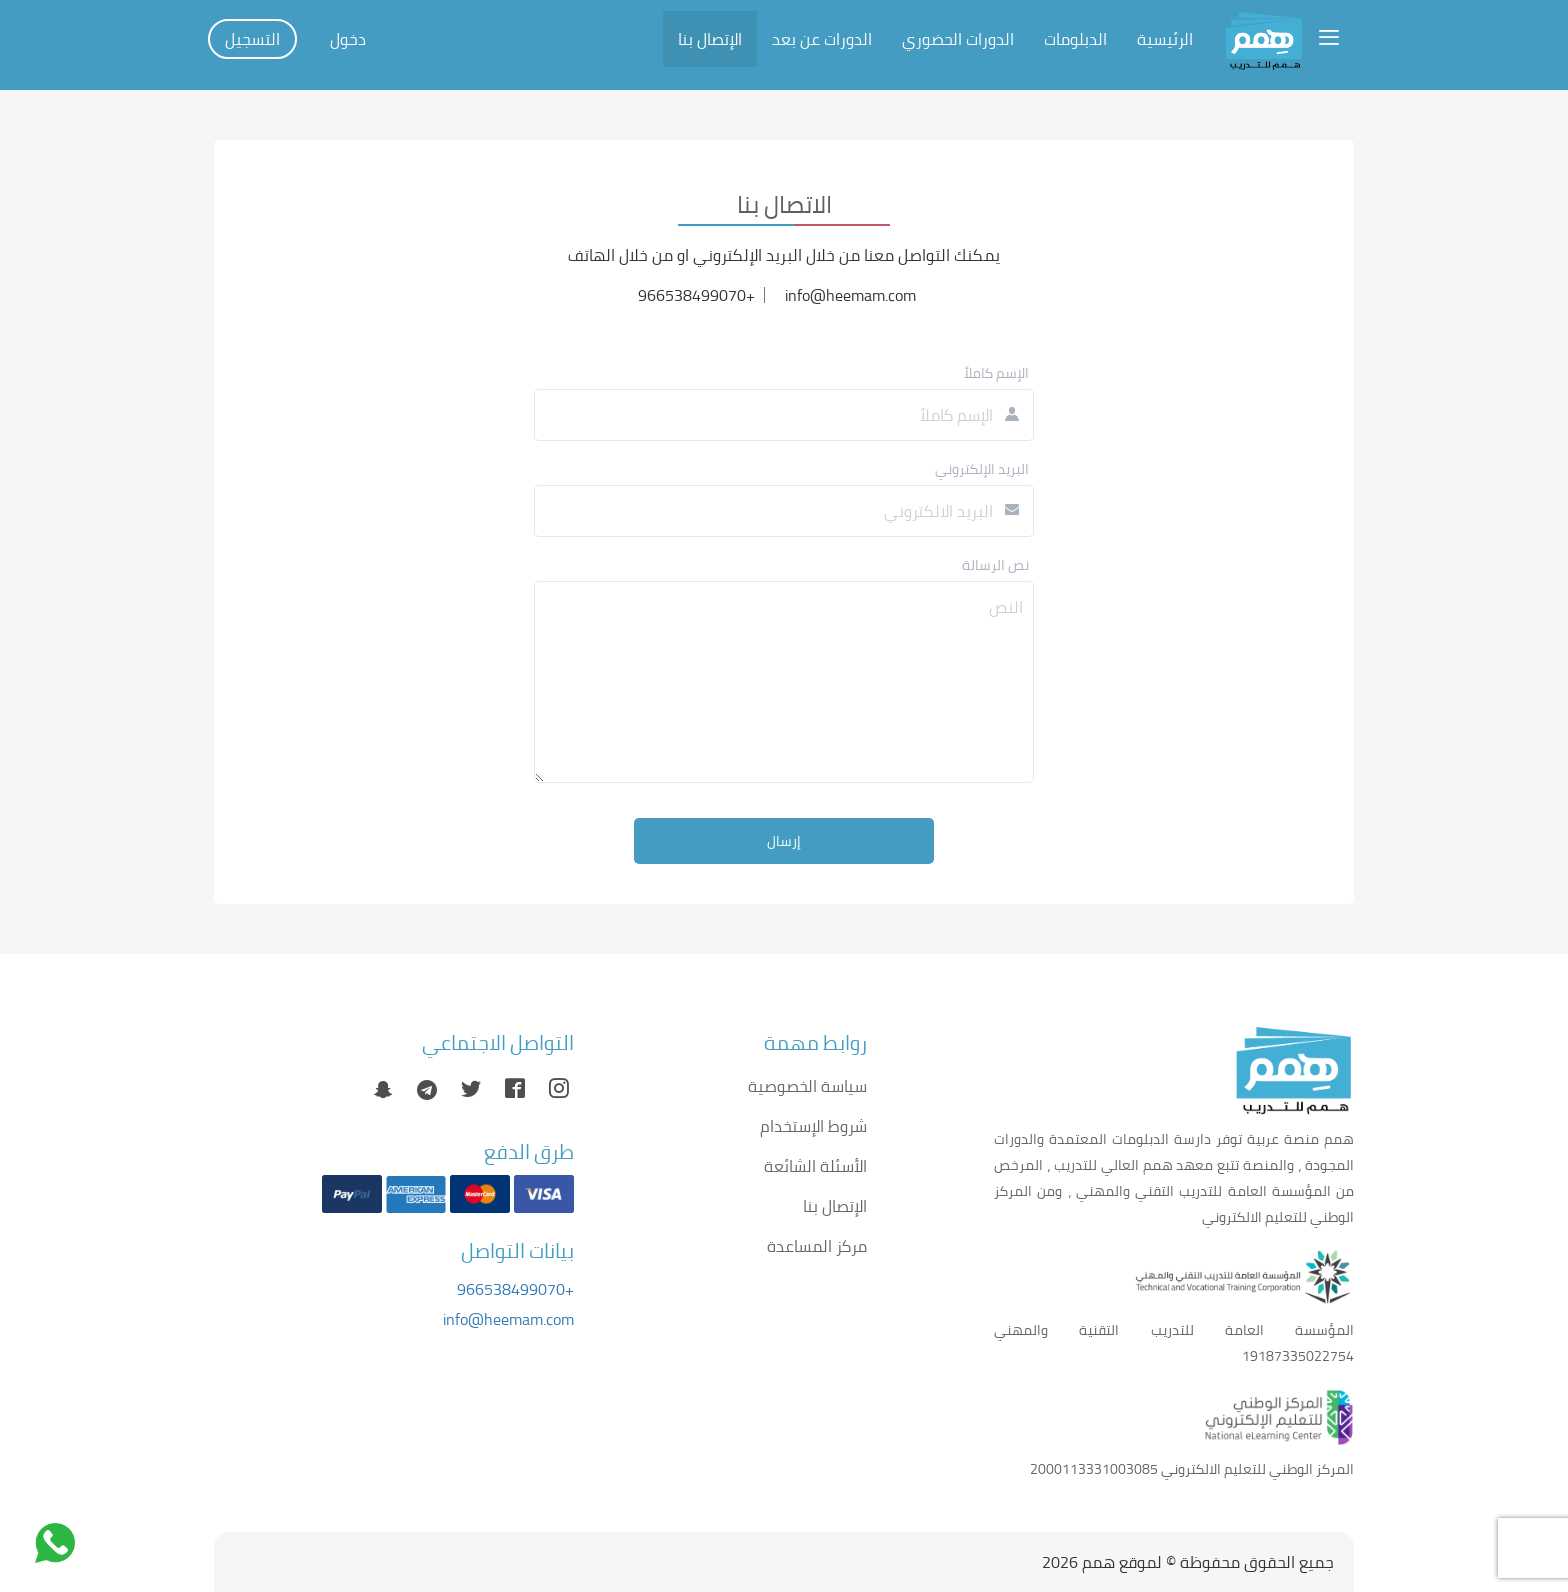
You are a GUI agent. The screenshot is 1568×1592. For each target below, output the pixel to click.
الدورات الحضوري (958, 39)
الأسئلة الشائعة (815, 1166)
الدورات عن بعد (822, 39)
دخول (348, 39)
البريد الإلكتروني (982, 469)
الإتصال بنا (710, 39)
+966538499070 (515, 1289)
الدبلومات (1075, 39)
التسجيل (252, 39)
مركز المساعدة (817, 1246)
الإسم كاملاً (996, 373)
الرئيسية (1165, 39)
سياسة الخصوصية (807, 1086)
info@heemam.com (508, 1319)
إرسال (784, 841)
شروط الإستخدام (813, 1126)
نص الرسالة (995, 565)
